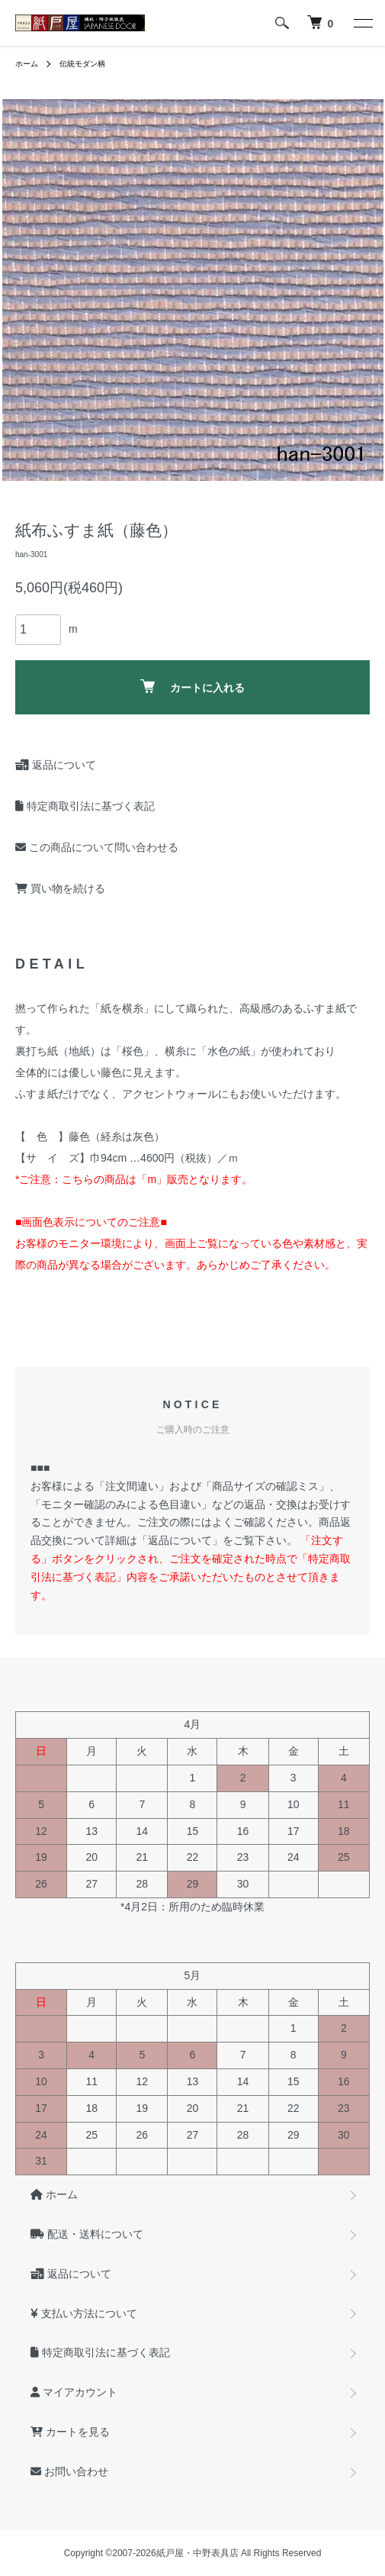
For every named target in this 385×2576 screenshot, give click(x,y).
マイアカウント (73, 2392)
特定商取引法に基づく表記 (85, 806)
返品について (55, 765)
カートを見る (70, 2432)
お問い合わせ (69, 2471)
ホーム (26, 64)
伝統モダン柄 (82, 64)
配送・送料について (86, 2234)
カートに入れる (192, 686)
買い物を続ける (60, 888)
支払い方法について (83, 2313)
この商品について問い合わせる (96, 847)
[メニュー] (362, 23)
